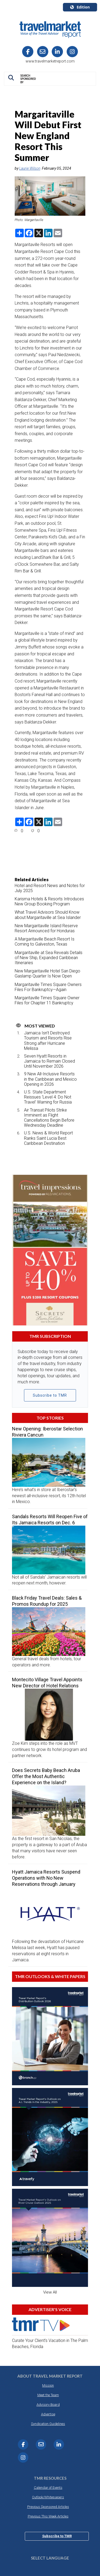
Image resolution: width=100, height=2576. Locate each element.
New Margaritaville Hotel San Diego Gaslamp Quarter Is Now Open (47, 973)
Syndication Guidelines (48, 2424)
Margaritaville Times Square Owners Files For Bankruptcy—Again (48, 987)
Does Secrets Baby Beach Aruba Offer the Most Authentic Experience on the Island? (46, 1776)
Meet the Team (48, 2395)
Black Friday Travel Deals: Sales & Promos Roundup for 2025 (47, 1601)
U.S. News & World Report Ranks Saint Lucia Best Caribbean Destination (48, 1138)
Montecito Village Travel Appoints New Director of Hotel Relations (47, 1682)
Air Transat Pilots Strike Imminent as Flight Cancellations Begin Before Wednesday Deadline (49, 1118)
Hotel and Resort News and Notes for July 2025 (50, 888)
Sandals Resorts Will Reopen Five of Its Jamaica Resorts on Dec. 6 (50, 1519)
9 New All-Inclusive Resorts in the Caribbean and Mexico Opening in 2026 (50, 1079)
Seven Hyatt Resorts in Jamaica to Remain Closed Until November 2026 (49, 1061)
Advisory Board (48, 2405)
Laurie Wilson (29, 168)
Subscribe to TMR (50, 1395)
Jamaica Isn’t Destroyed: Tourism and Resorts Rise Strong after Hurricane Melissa (48, 1040)
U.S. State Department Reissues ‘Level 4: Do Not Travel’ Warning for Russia (48, 1097)
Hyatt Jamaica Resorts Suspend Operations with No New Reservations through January (46, 1878)
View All (50, 2292)
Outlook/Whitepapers (48, 2497)
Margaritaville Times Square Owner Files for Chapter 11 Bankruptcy (47, 1000)
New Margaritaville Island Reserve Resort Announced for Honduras (46, 928)
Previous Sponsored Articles (48, 2507)
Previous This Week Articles (48, 2516)
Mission (48, 2385)
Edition (80, 7)
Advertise (48, 2414)
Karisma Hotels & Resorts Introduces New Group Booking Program (49, 901)
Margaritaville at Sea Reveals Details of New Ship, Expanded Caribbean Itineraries (48, 957)
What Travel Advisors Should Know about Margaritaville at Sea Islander (48, 915)
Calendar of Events (48, 2488)
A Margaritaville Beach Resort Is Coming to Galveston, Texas (44, 942)
